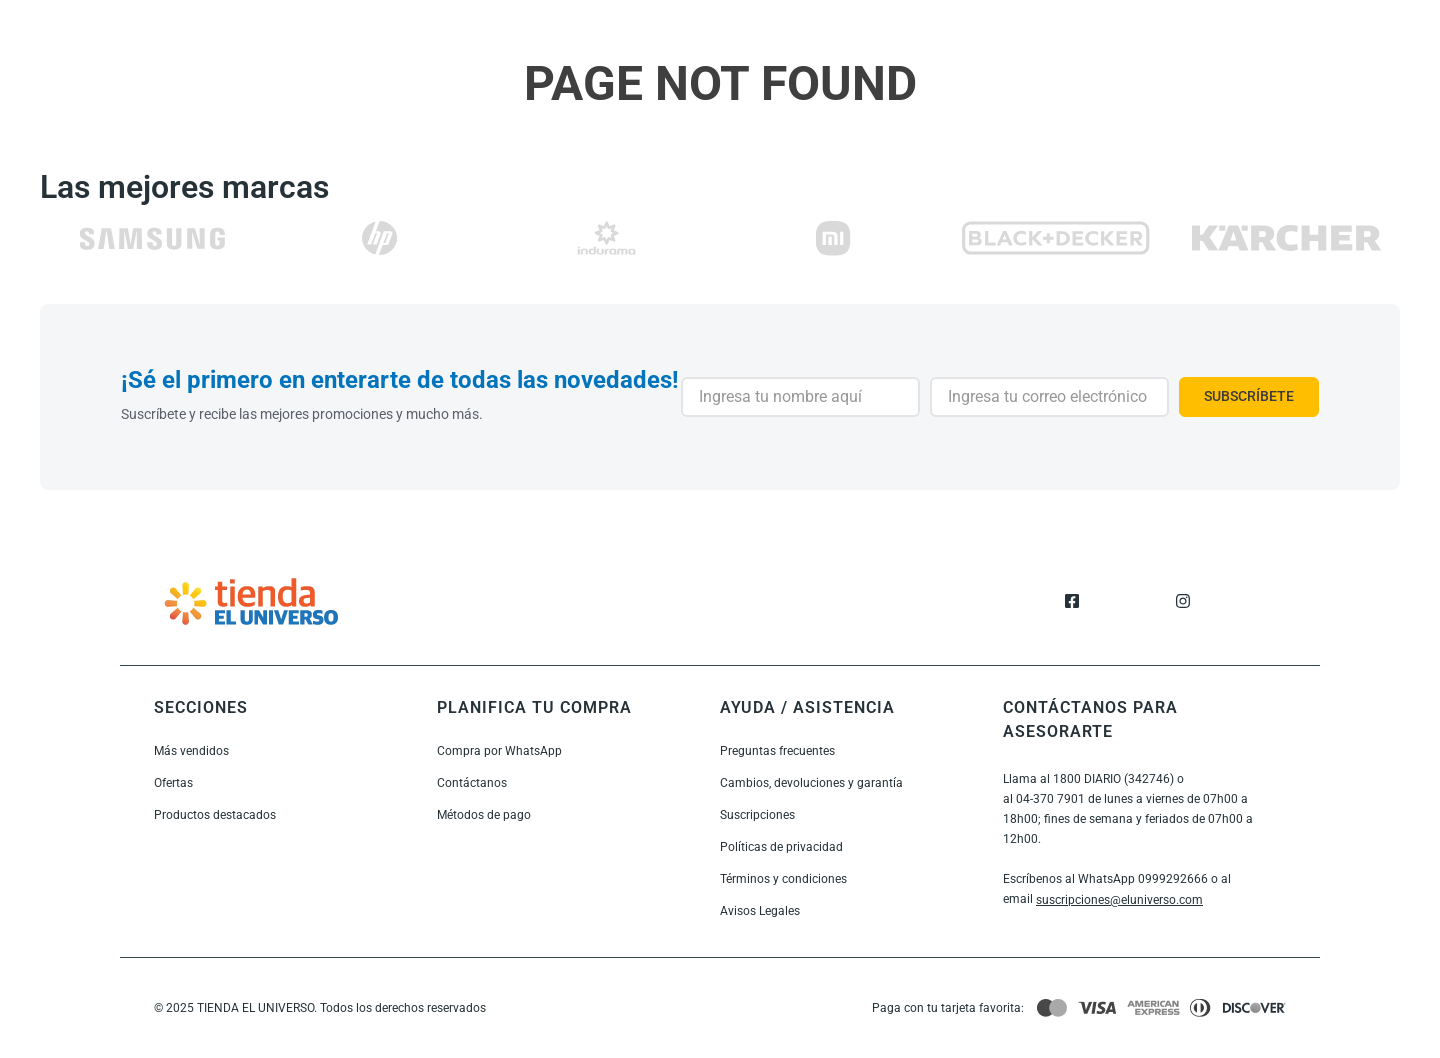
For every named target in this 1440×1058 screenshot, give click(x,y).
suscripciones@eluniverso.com (1119, 900)
